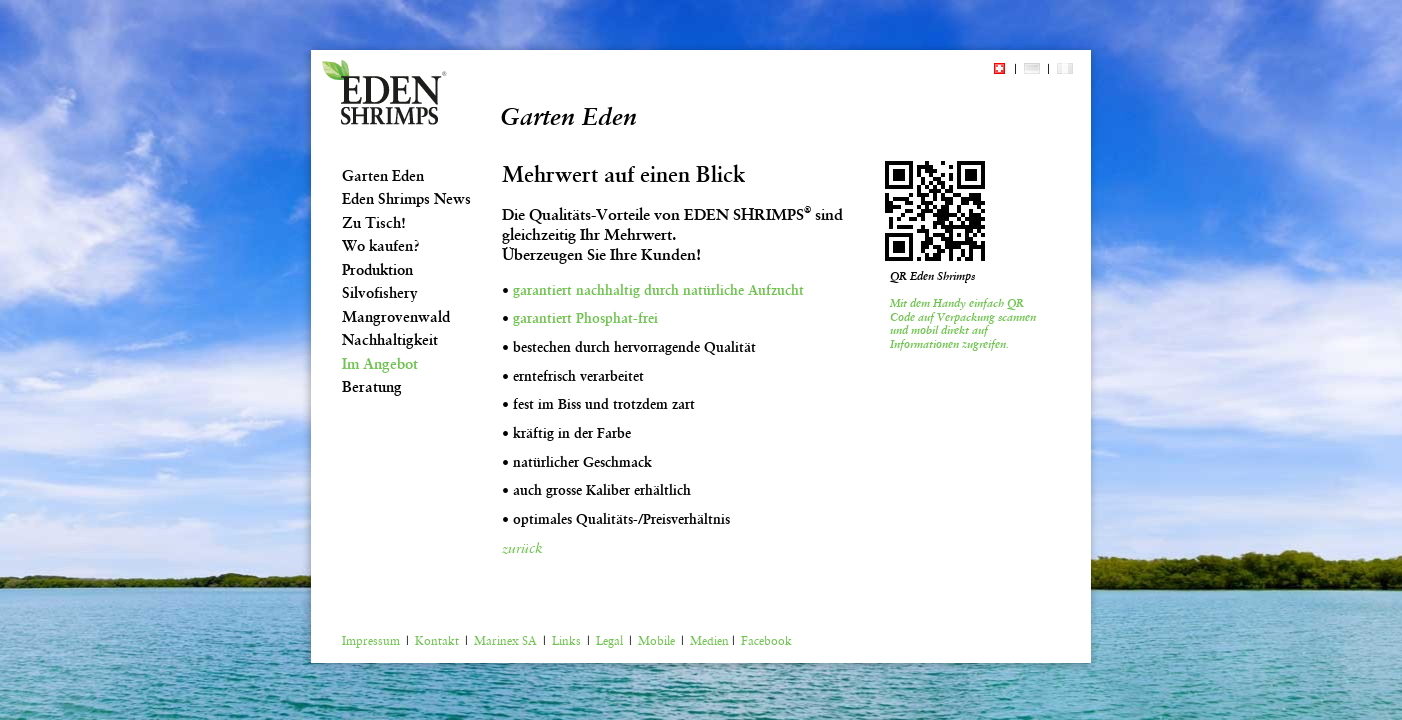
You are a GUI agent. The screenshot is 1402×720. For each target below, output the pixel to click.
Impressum (371, 641)
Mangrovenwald (396, 317)
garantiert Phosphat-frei (585, 318)
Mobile (656, 641)
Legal (609, 641)
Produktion (377, 270)
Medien (709, 641)
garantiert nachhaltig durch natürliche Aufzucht (658, 290)
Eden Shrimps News (406, 199)
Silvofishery (380, 293)
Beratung (372, 387)
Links (566, 641)
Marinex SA (505, 641)
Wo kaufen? (381, 246)
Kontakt (437, 641)
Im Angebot (380, 364)
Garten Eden (383, 176)
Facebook (766, 641)
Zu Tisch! (374, 223)
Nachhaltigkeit (390, 340)
